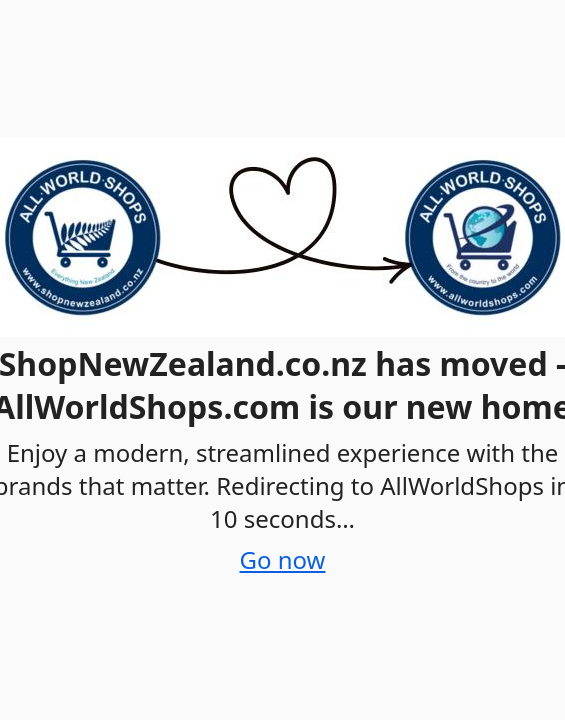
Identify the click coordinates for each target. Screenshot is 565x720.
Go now (283, 559)
